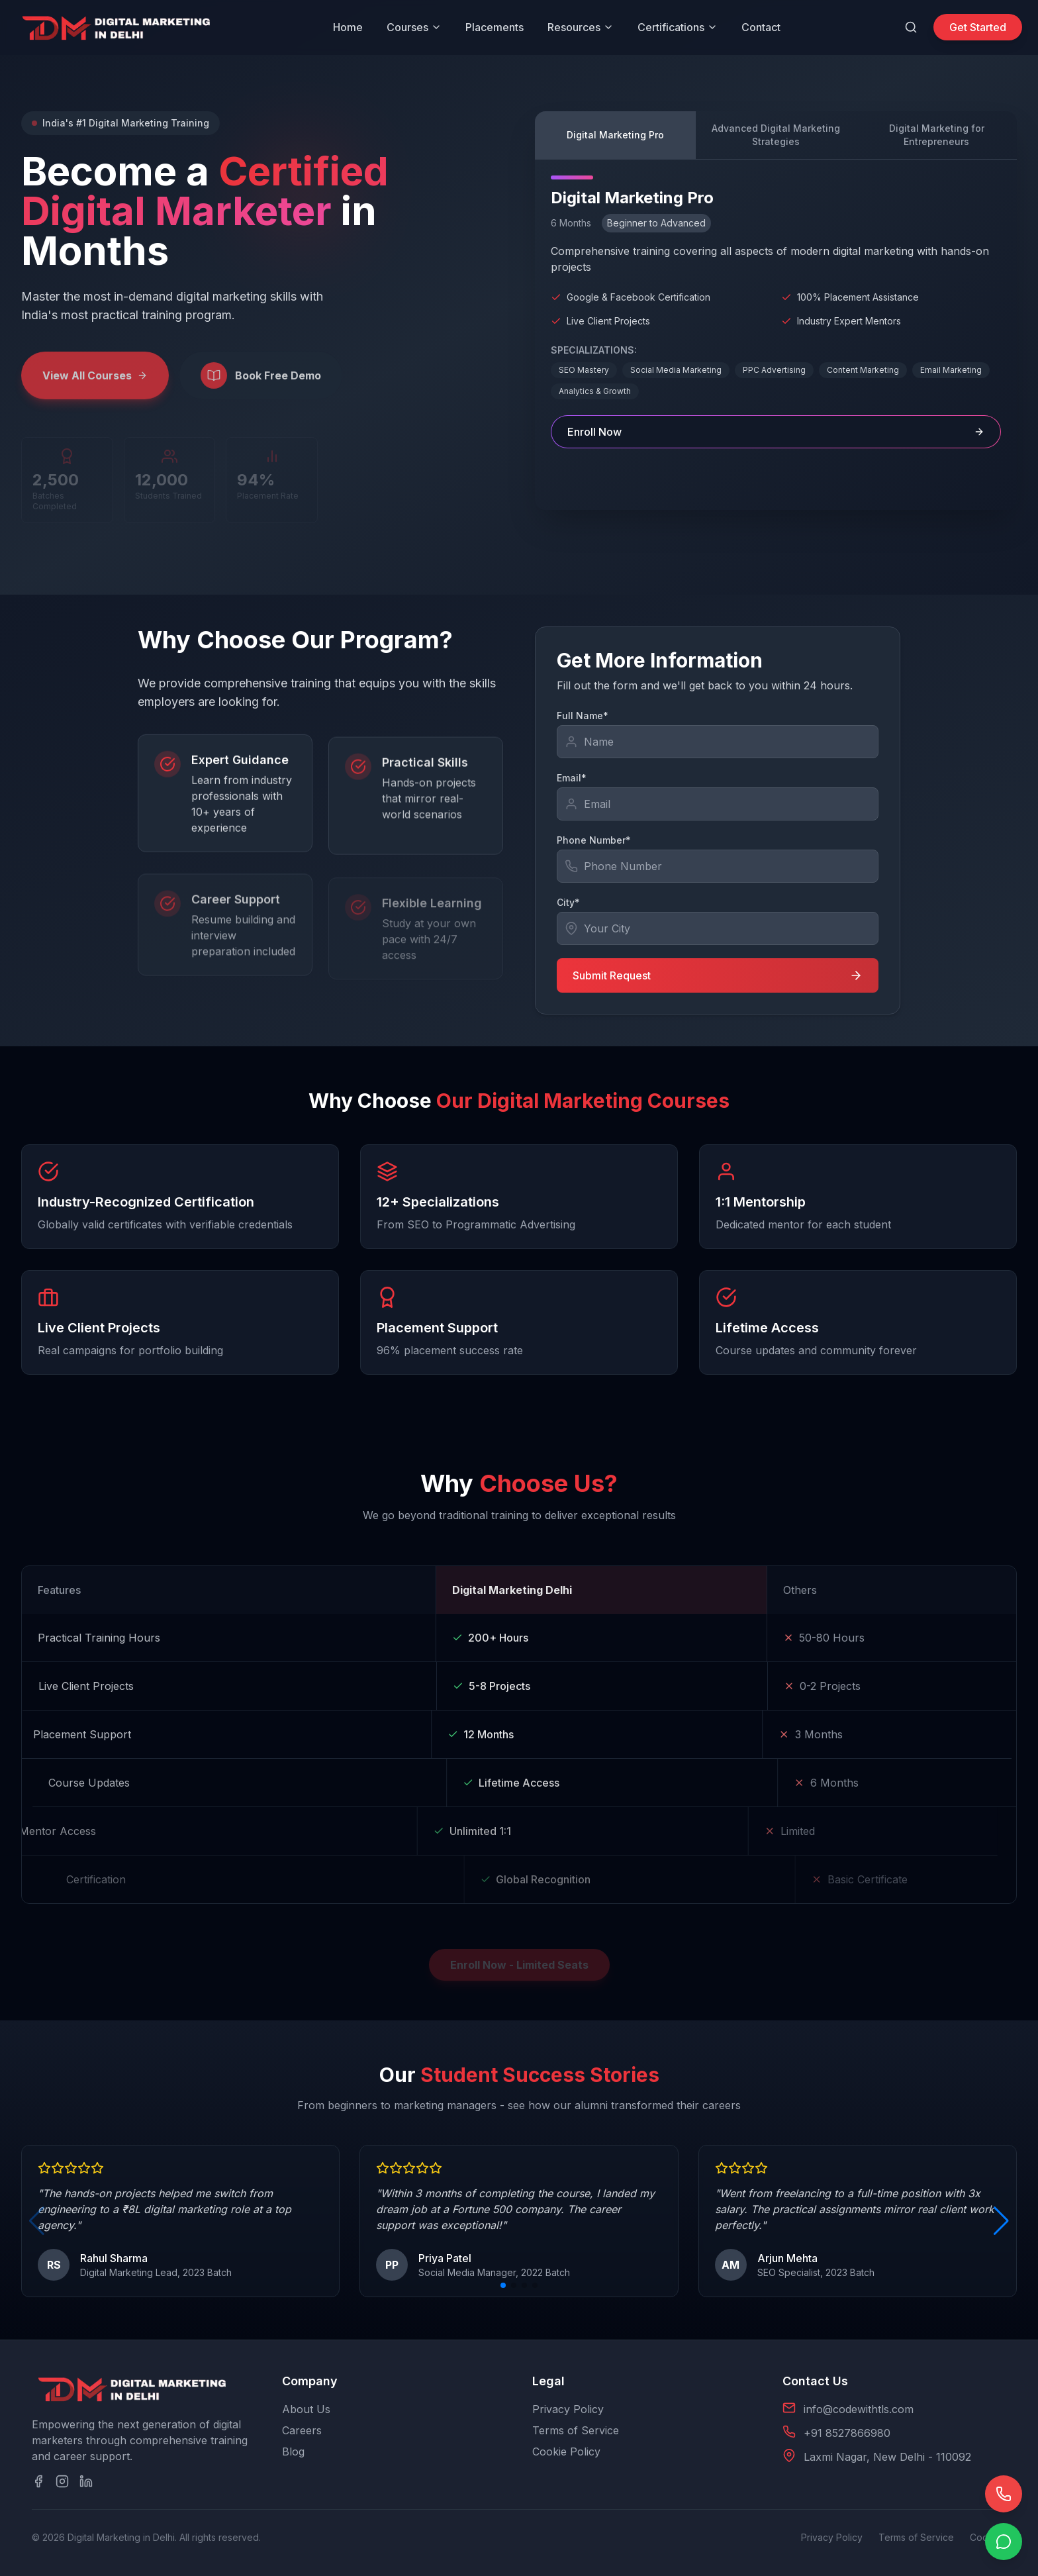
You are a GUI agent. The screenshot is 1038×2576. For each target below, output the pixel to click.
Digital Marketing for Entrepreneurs (936, 135)
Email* (572, 777)
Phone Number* (594, 840)
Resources (580, 27)
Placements (494, 27)
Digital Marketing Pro (615, 134)
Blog (293, 2451)
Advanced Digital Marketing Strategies (776, 135)
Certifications (677, 27)
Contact (760, 27)
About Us (306, 2409)
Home (348, 27)
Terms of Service (575, 2430)
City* (568, 902)
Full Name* (582, 715)
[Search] (911, 27)
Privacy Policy (568, 2409)
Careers (302, 2430)
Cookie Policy (566, 2451)
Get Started (977, 27)
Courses (414, 27)
